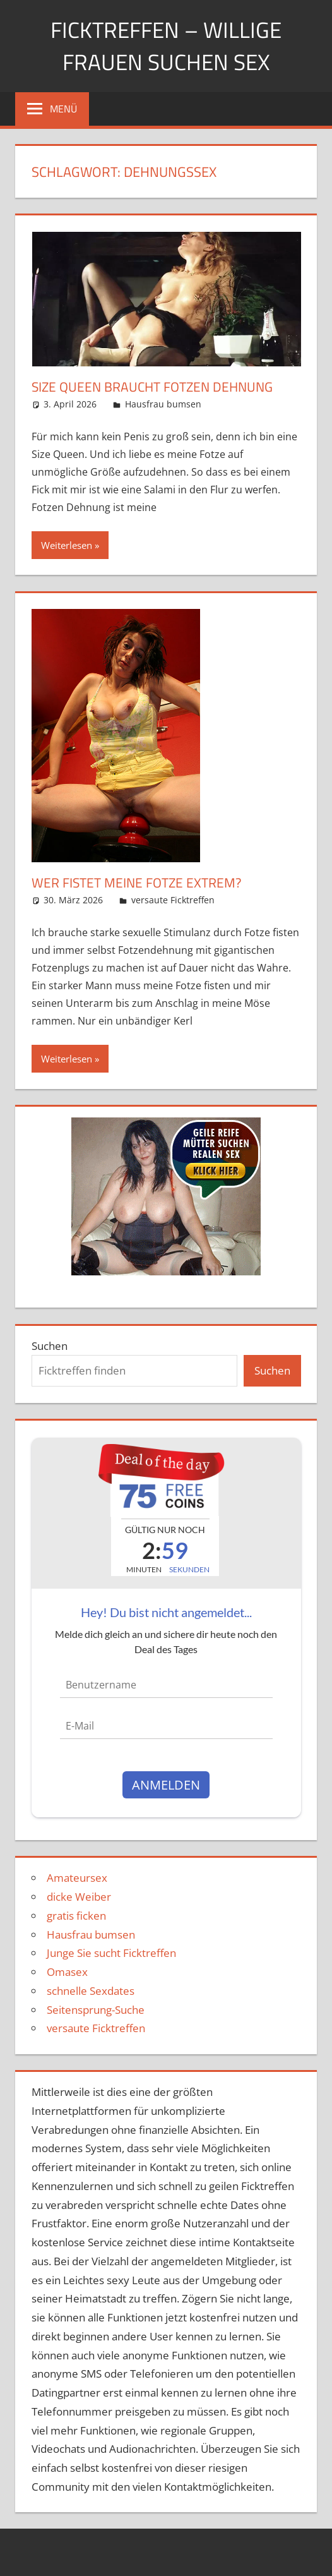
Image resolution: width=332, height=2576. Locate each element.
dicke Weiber (79, 1896)
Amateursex (77, 1877)
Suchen (50, 1346)
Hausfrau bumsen (163, 404)
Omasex (67, 1972)
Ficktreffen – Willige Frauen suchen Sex (166, 45)
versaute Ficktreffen (173, 900)
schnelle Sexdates (90, 1990)
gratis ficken (76, 1915)
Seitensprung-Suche (96, 2009)
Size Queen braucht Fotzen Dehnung (158, 386)
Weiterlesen (66, 545)
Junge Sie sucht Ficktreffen (111, 1953)
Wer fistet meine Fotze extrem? (140, 882)
